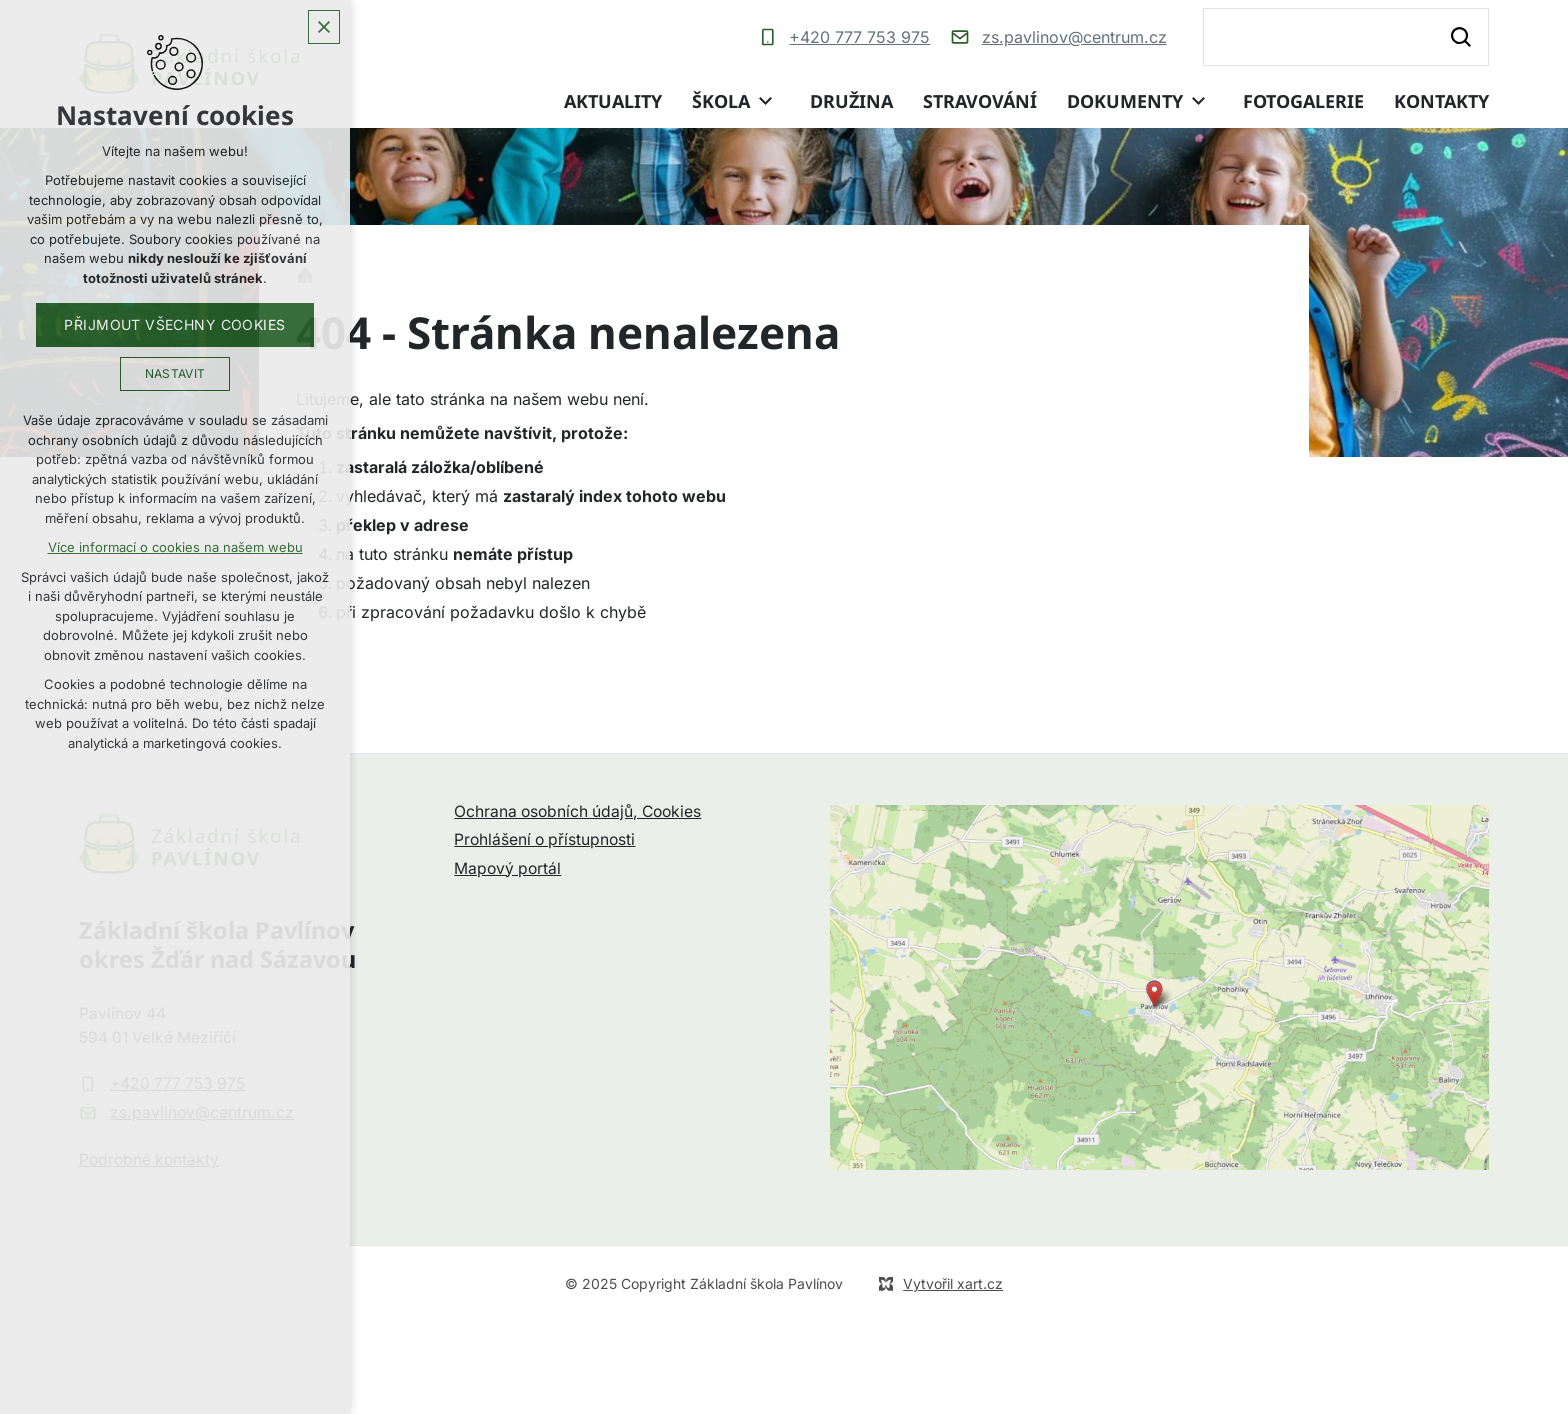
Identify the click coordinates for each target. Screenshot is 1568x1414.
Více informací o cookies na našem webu (175, 547)
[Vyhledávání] (1460, 37)
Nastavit (175, 373)
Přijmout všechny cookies (174, 324)
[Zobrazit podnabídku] (765, 101)
